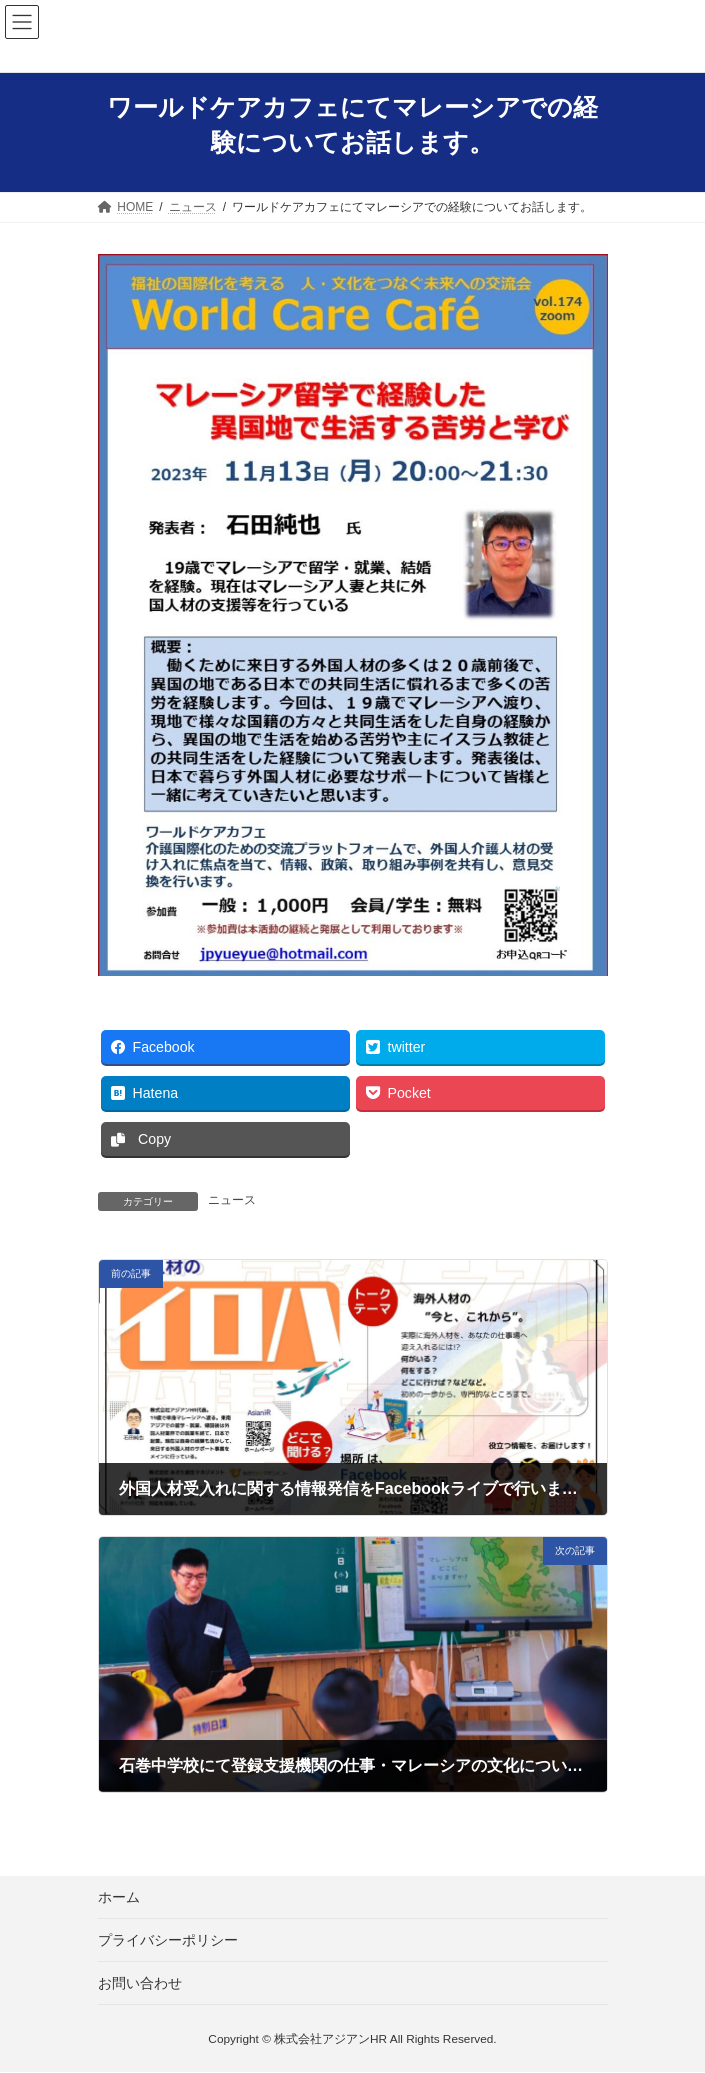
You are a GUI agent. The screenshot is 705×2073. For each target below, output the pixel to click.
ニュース (232, 1200)
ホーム (119, 1897)
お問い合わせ (140, 1983)
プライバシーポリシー (168, 1940)
